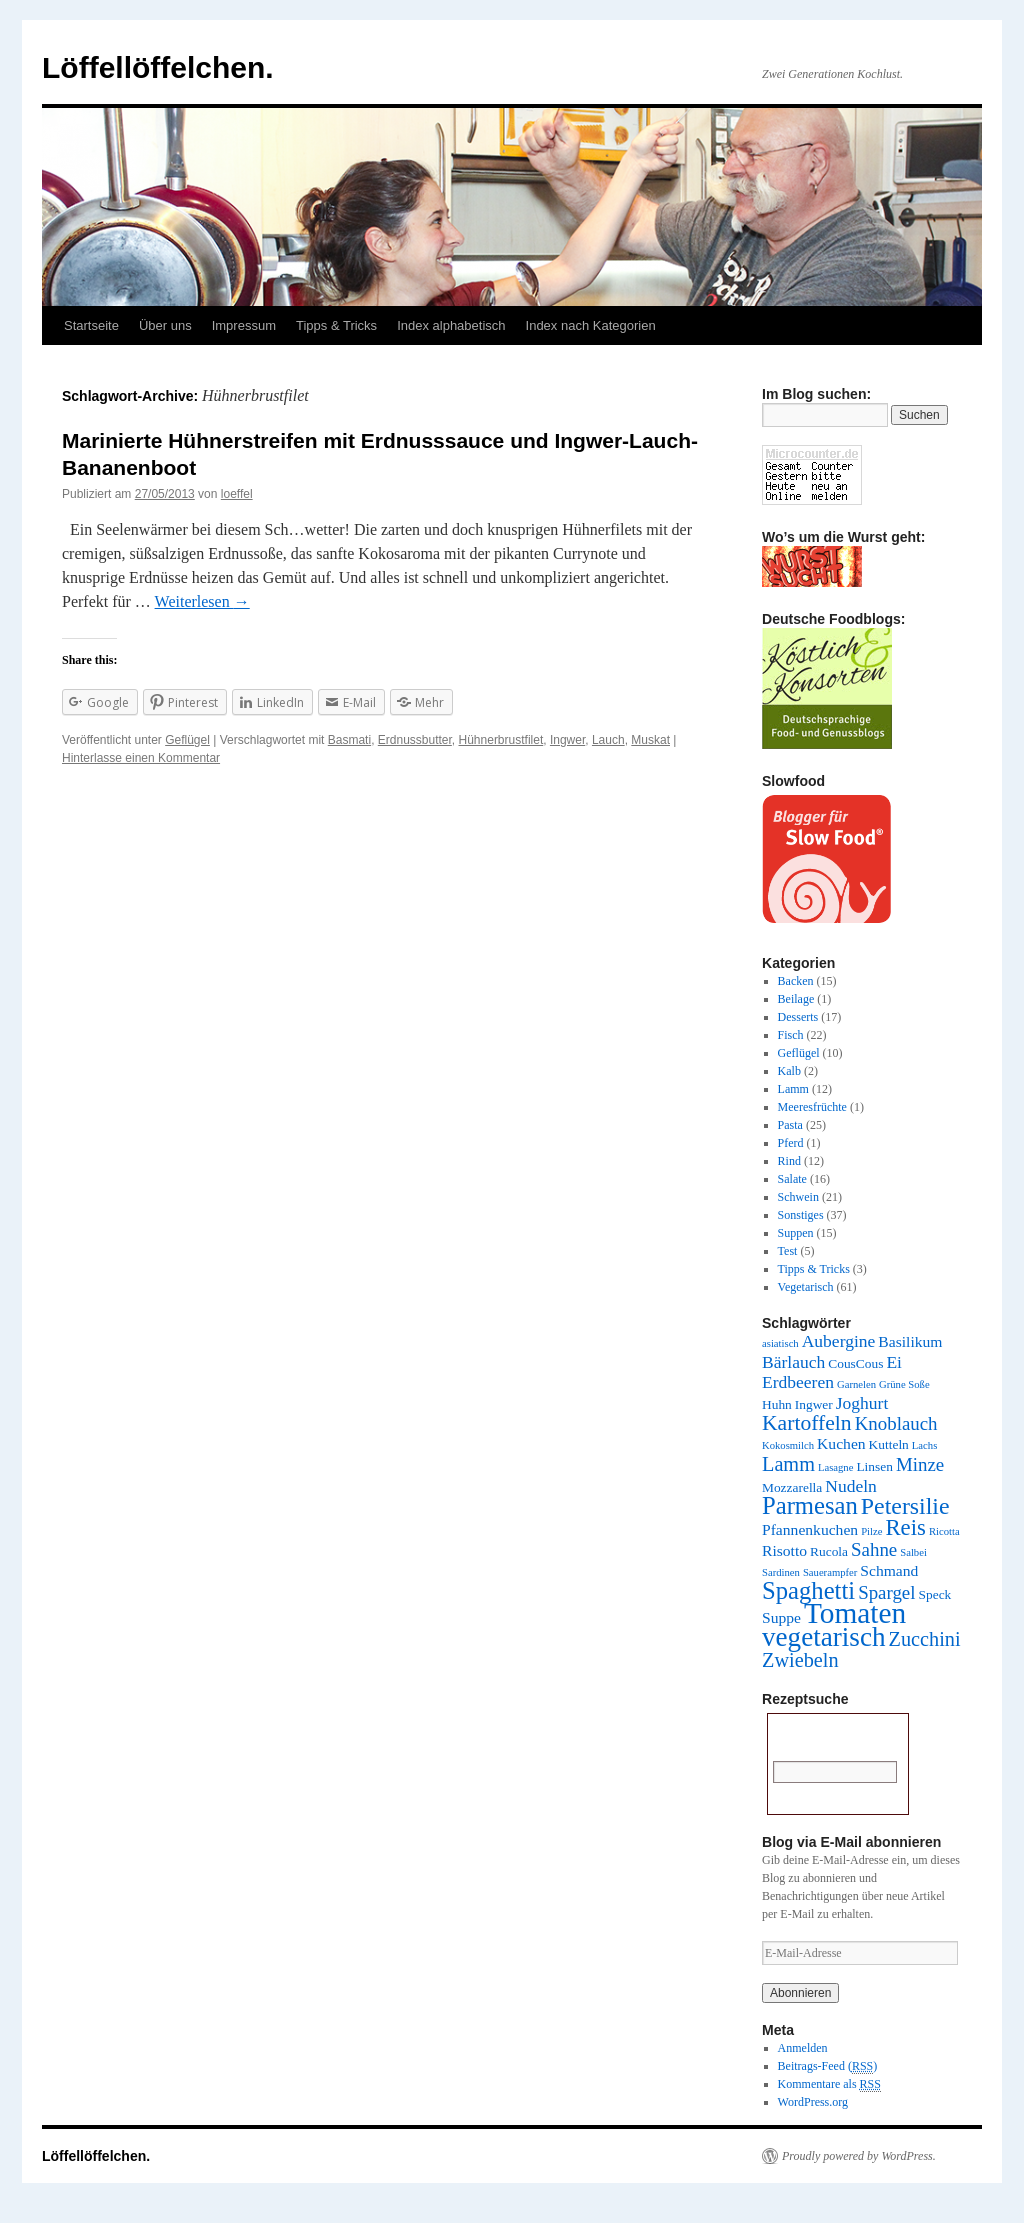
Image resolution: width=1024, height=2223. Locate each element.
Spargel (886, 1592)
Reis (905, 1527)
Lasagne (836, 1467)
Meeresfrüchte (812, 1107)
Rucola (829, 1551)
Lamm (793, 1089)
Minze (920, 1464)
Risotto (784, 1550)
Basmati (349, 740)
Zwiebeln (800, 1660)
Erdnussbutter (415, 740)
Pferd (791, 1143)
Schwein (798, 1197)
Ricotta (944, 1531)
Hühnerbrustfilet (501, 740)
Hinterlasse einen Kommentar (141, 758)
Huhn (777, 1404)
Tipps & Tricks (336, 325)
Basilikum (910, 1341)
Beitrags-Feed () (828, 2066)
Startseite (91, 325)
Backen (796, 981)
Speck (935, 1594)
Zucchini (925, 1639)
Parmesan (810, 1505)
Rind (789, 1161)
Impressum (244, 325)
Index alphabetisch (451, 325)
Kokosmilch (788, 1445)
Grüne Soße (904, 1384)
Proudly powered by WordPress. (859, 2156)
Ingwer (567, 740)
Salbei (913, 1552)
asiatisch (780, 1343)
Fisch (791, 1035)
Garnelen (856, 1384)
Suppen (796, 1233)
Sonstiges (801, 1215)
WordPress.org (813, 2102)
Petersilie (905, 1506)
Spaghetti (808, 1590)
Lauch (608, 740)
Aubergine (839, 1341)
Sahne (874, 1549)
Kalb (789, 1071)
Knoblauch (896, 1423)
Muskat (650, 740)
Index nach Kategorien (591, 325)
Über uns (165, 325)
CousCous (855, 1363)
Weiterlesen (202, 601)
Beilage (796, 999)
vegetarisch (824, 1637)
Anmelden (803, 2048)
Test (788, 1251)
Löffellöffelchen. (158, 67)
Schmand (889, 1570)
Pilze (871, 1531)
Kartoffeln (807, 1423)
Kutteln (889, 1444)
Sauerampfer (830, 1572)
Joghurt (862, 1403)
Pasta (790, 1125)
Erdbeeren (798, 1382)
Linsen (874, 1466)
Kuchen (841, 1443)
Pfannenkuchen (810, 1529)
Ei (894, 1362)
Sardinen (781, 1572)
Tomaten (855, 1613)
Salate (792, 1179)
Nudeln (851, 1486)
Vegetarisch (806, 1287)
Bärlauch (793, 1362)
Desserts (798, 1017)
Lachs (924, 1445)
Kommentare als (829, 2084)
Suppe (781, 1617)
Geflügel (187, 740)
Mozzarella (792, 1487)
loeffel (237, 494)
